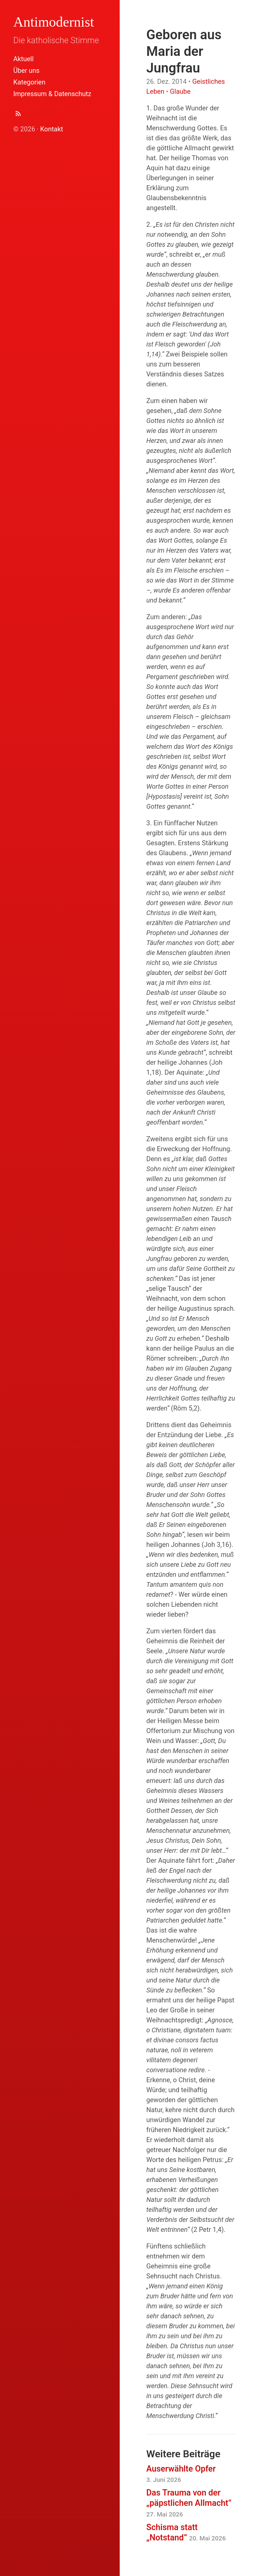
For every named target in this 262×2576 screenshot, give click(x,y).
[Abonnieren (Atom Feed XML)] (18, 115)
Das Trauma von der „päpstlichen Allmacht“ (188, 2503)
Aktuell (23, 59)
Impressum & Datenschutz (52, 94)
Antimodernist (53, 22)
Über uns (26, 70)
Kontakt (51, 129)
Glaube (180, 91)
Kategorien (29, 82)
